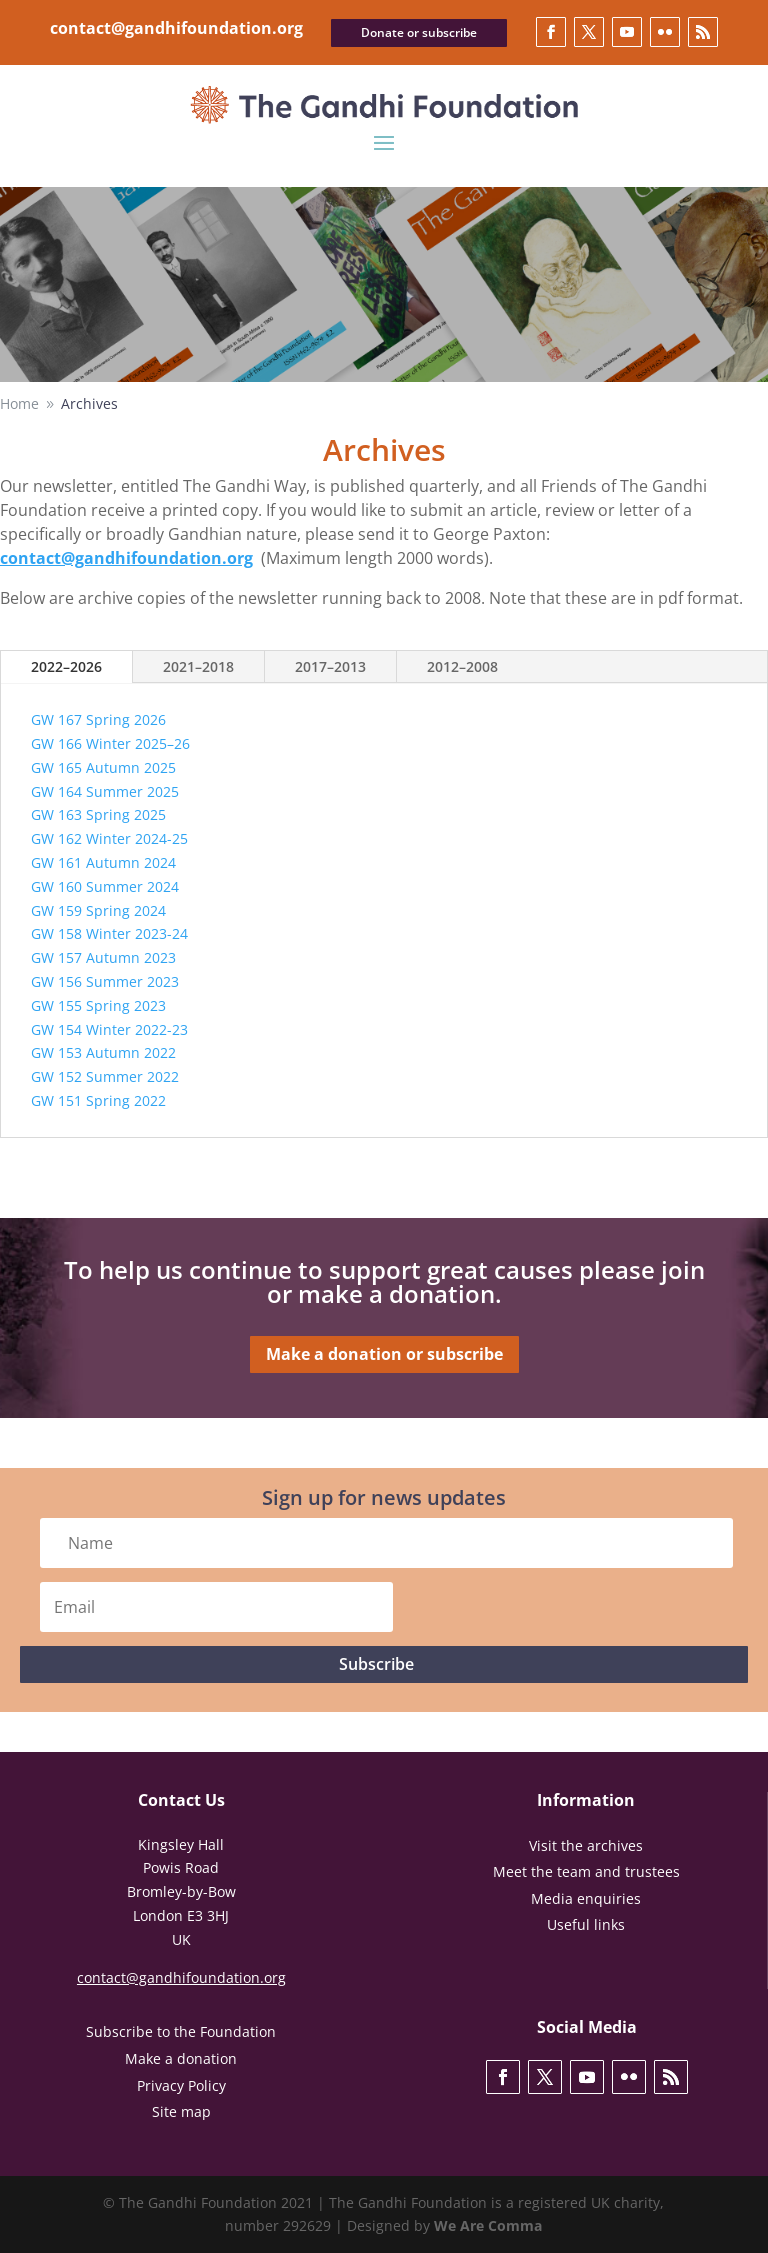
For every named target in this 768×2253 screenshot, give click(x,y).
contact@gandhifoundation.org (176, 28)
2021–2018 (198, 666)
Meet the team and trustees (586, 1871)
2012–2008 (462, 666)
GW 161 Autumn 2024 (103, 862)
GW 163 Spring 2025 (98, 814)
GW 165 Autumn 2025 (103, 767)
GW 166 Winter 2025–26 (110, 743)
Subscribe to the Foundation (181, 2031)
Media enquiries (586, 1898)
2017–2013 (330, 666)
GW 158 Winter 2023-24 (109, 933)
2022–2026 (66, 666)
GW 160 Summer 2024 (105, 886)
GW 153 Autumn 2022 (103, 1052)
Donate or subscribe (419, 32)
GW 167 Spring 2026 (98, 719)
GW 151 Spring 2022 (98, 1100)
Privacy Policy (181, 2085)
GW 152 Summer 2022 (105, 1076)
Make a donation (181, 2058)
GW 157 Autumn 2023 (103, 957)
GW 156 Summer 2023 (105, 981)
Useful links (586, 1924)
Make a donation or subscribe (384, 1354)
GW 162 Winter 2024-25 (109, 838)
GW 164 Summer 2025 (105, 791)
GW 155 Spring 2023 (98, 1005)
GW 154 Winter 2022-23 (109, 1029)
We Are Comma (488, 2225)
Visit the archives (586, 1845)
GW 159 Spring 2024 (98, 910)
